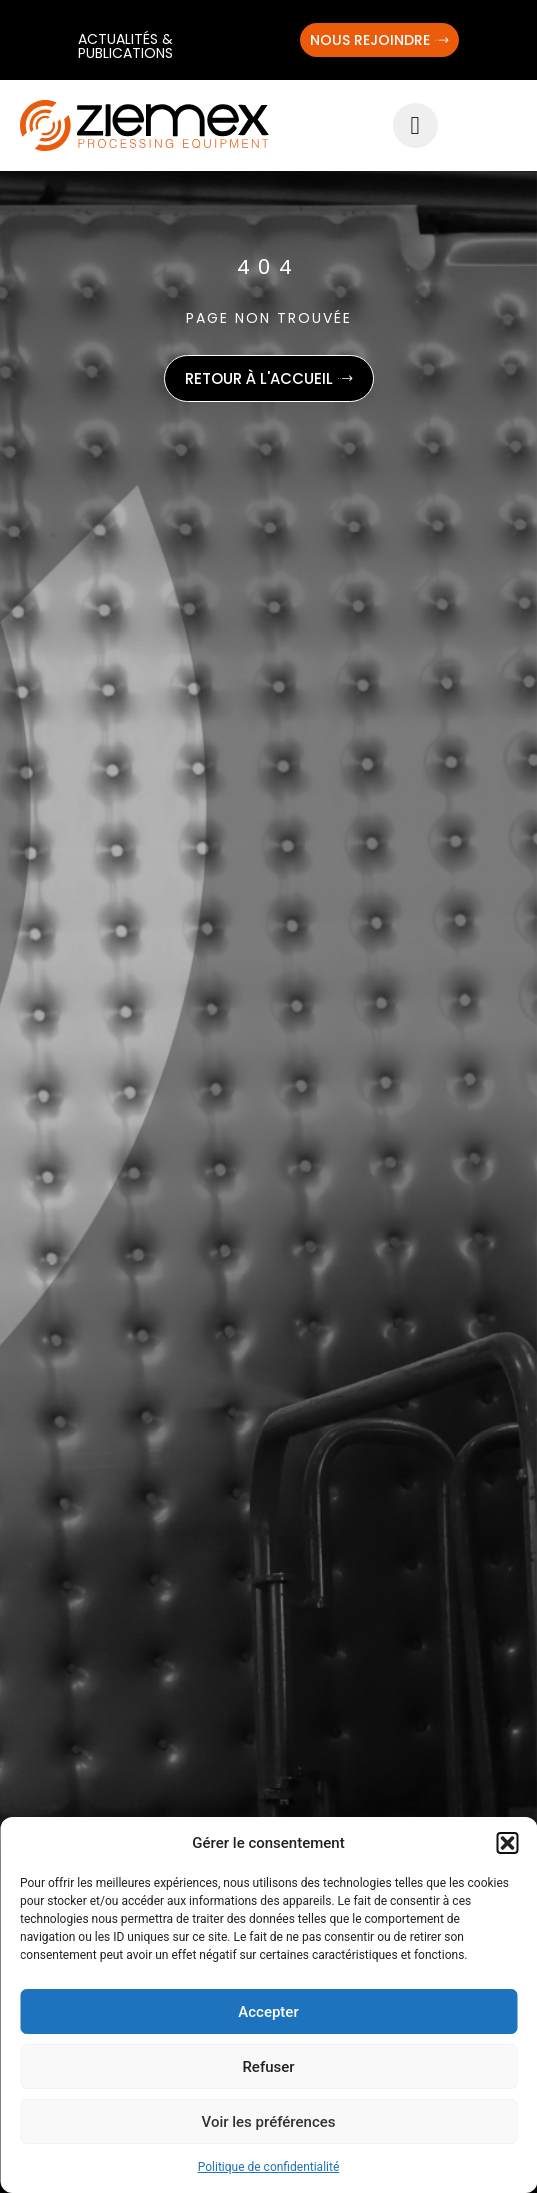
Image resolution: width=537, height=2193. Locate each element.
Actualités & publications (125, 46)
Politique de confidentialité (269, 2167)
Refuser (268, 2067)
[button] (507, 1843)
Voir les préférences (269, 2122)
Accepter (268, 2012)
